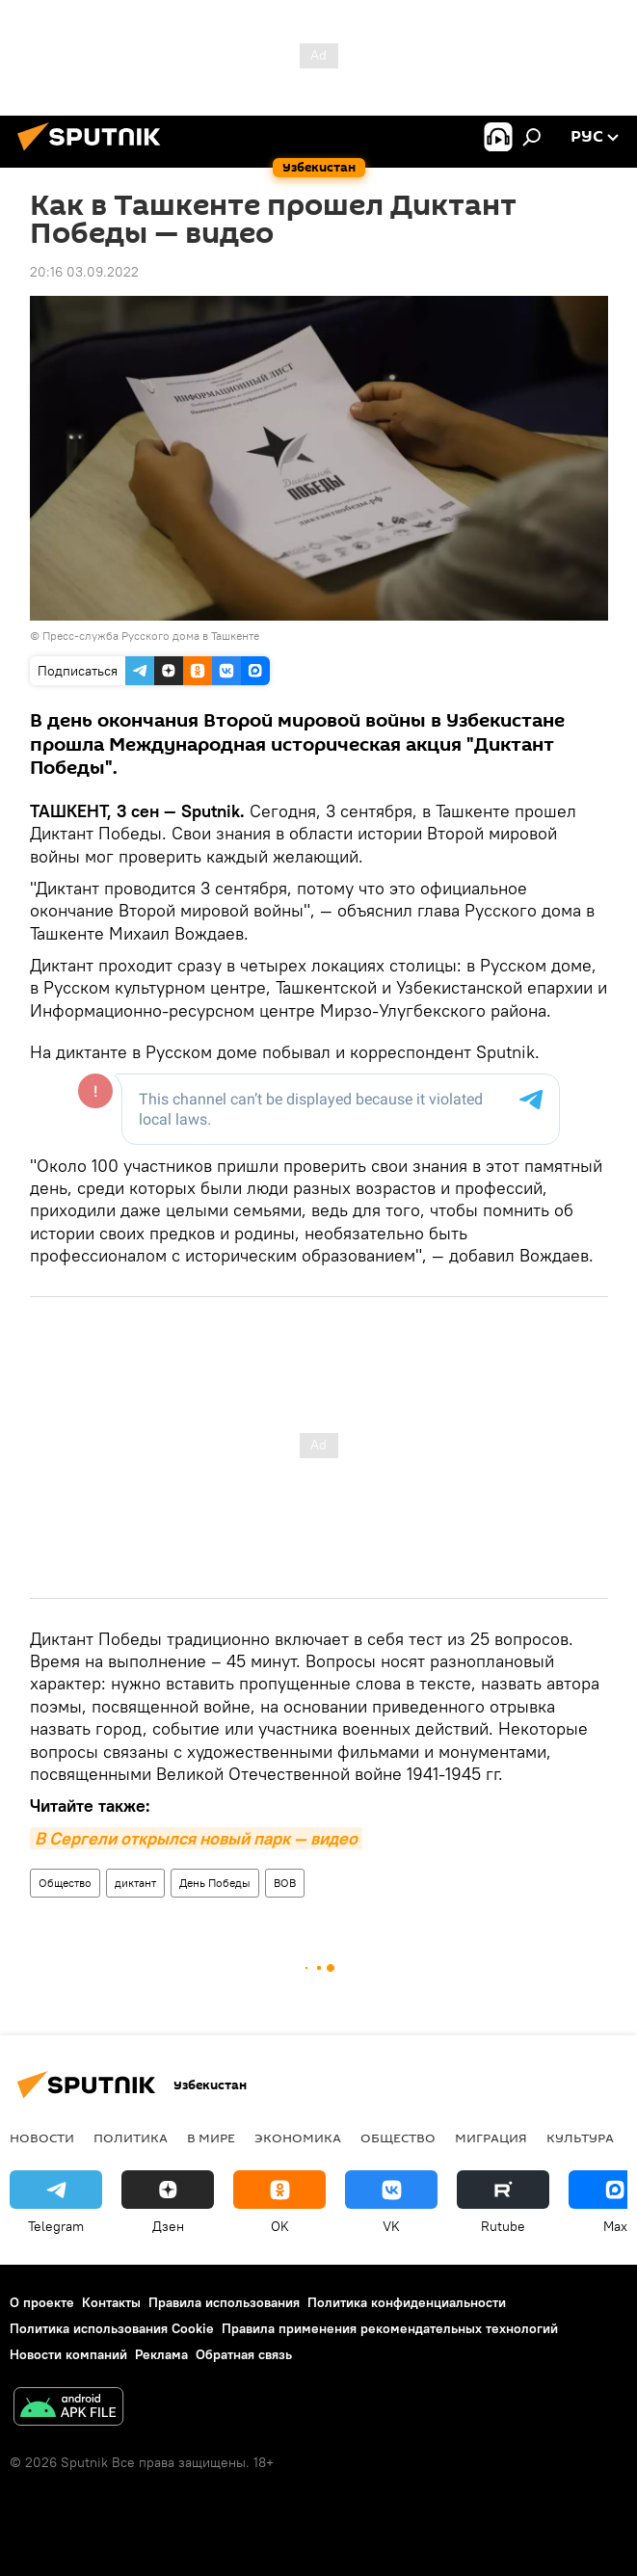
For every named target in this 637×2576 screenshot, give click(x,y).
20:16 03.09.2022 (84, 271)
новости (42, 2137)
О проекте (42, 2302)
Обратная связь (244, 2354)
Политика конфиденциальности (406, 2302)
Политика (130, 2137)
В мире (211, 2137)
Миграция (491, 2137)
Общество (65, 1882)
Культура (580, 2137)
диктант (135, 1882)
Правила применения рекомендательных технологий (390, 2328)
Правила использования (224, 2302)
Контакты (111, 2302)
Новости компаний (68, 2354)
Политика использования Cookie (112, 2328)
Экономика (297, 2137)
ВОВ (285, 1882)
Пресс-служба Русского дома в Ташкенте (150, 635)
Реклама (161, 2354)
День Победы (215, 1882)
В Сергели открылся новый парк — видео (196, 1838)
